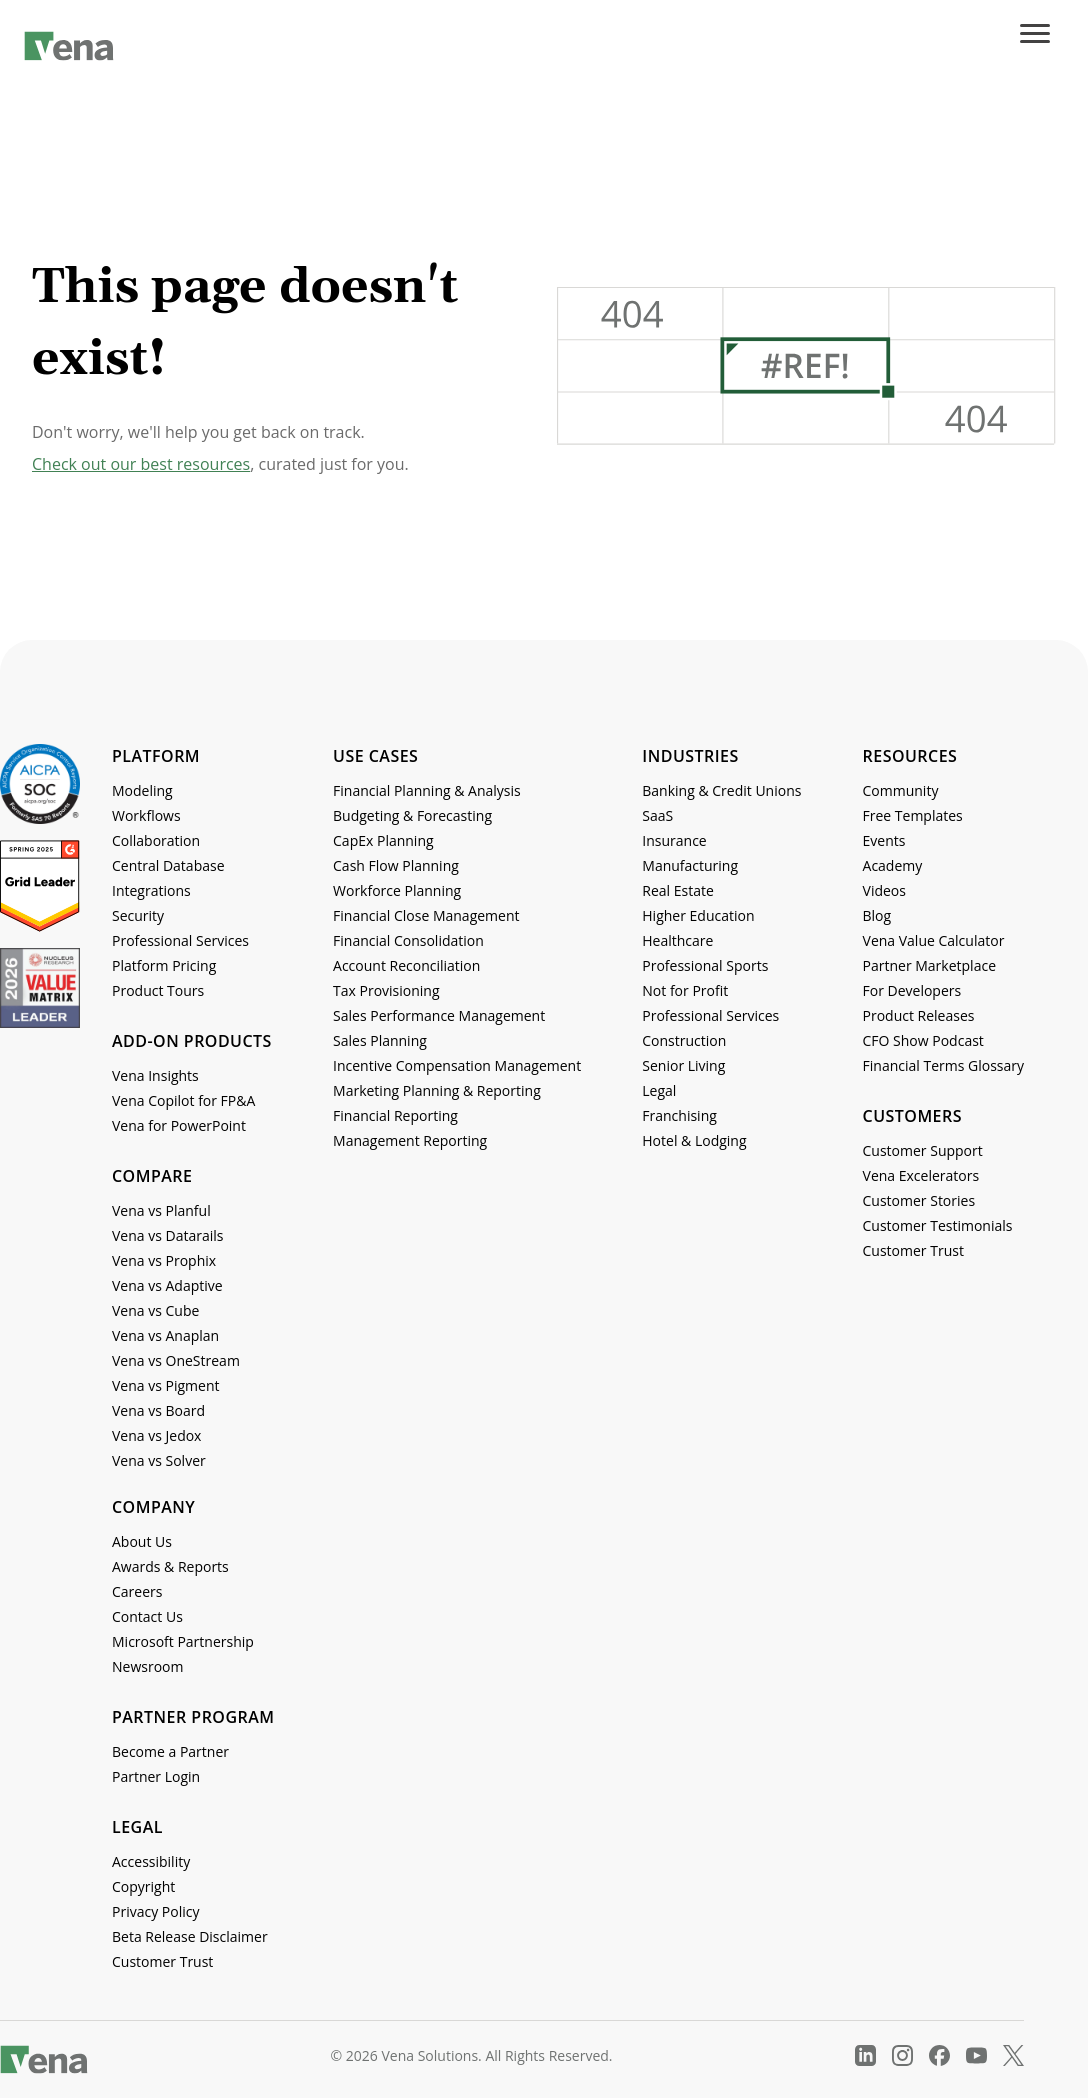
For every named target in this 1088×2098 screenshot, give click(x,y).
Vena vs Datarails (167, 1235)
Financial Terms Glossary (943, 1065)
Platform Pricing (164, 965)
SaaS (657, 815)
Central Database (168, 865)
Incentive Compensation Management (457, 1065)
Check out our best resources (141, 464)
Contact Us (147, 1616)
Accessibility (151, 1861)
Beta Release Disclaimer (190, 1936)
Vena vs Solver (159, 1460)
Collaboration (156, 840)
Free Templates (913, 815)
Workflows (146, 815)
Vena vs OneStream (176, 1360)
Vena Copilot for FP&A (183, 1100)
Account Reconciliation (406, 965)
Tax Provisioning (386, 990)
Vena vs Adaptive (167, 1285)
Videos (884, 890)
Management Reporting (410, 1140)
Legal (659, 1090)
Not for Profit (685, 990)
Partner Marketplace (929, 965)
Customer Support (923, 1150)
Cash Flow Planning (396, 865)
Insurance (674, 840)
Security (138, 915)
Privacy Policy (155, 1911)
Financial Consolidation (408, 940)
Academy (893, 865)
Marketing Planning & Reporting (437, 1090)
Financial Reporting (395, 1115)
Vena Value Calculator (934, 940)
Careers (137, 1591)
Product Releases (919, 1015)
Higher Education (698, 915)
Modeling (142, 790)
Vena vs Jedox (156, 1435)
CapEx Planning (383, 840)
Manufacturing (690, 865)
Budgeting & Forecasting (412, 815)
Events (884, 840)
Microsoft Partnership (183, 1641)
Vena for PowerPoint (179, 1125)
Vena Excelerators (921, 1175)
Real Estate (678, 890)
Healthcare (677, 940)
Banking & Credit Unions (721, 790)
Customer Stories (919, 1200)
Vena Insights (155, 1075)
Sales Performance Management (439, 1015)
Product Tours (158, 990)
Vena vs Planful (161, 1210)
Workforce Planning (397, 890)
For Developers (912, 990)
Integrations (151, 890)
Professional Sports (705, 965)
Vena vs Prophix (164, 1260)
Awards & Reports (170, 1566)
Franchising (679, 1115)
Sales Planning (380, 1040)
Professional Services (180, 940)
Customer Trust (913, 1250)
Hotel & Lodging (694, 1140)
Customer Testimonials (938, 1225)
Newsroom (147, 1666)
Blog (877, 915)
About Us (142, 1541)
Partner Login (156, 1776)
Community (901, 790)
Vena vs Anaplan (165, 1335)
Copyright (143, 1886)
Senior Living (683, 1065)
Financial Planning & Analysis (427, 790)
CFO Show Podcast (923, 1040)
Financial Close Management (426, 915)
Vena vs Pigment (165, 1385)
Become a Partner (170, 1751)
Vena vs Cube (155, 1310)
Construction (684, 1040)
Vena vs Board (158, 1410)
